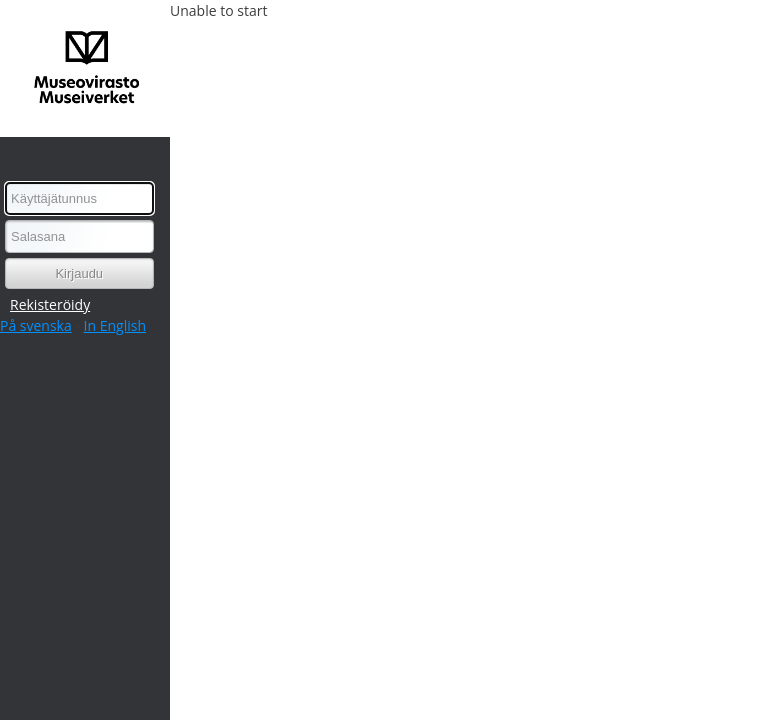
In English (115, 325)
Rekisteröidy (50, 304)
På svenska (36, 325)
